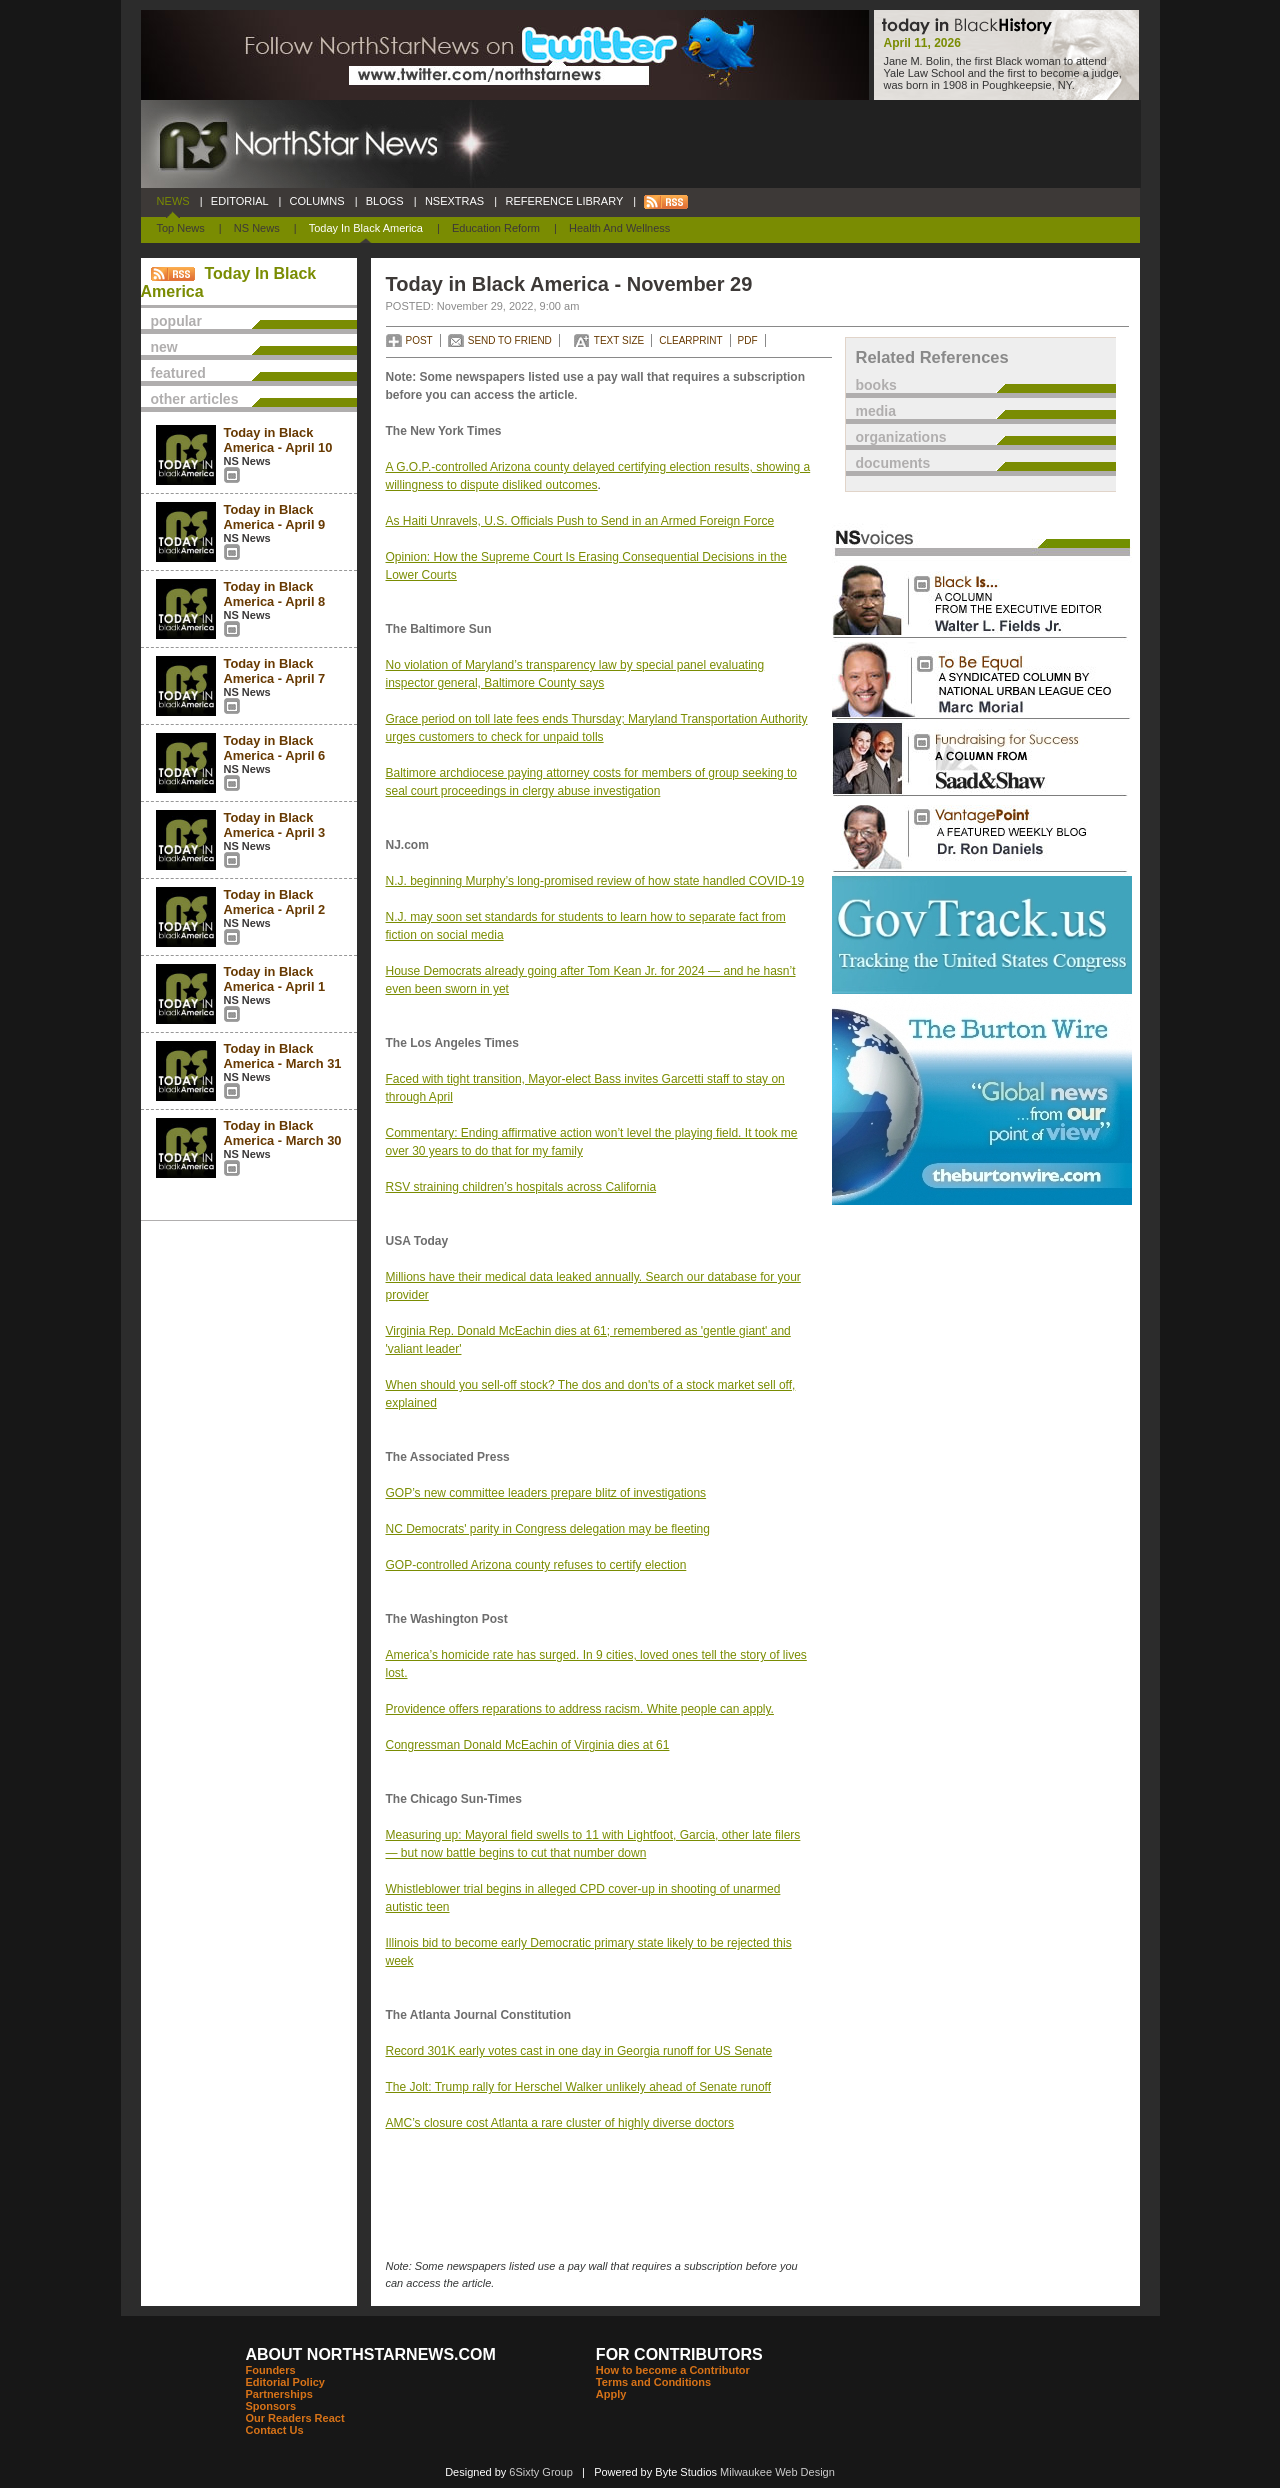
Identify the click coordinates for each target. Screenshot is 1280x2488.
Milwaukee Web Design (777, 2472)
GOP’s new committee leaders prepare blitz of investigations (546, 1493)
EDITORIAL (240, 201)
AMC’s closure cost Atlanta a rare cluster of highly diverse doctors (560, 2123)
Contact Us (275, 2430)
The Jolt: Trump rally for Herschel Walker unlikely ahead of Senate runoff (579, 2087)
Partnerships (279, 2394)
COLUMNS (316, 201)
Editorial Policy (285, 2382)
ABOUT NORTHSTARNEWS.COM (371, 2354)
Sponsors (271, 2406)
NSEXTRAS (455, 201)
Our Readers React (295, 2418)
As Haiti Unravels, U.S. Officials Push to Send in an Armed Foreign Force (580, 521)
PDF (748, 340)
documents (893, 463)
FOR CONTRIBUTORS (679, 2354)
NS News (257, 228)
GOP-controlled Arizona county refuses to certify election (536, 1565)
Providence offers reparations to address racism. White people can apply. (580, 1709)
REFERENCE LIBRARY (564, 201)
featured (178, 373)
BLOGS (385, 201)
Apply (611, 2394)
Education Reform (496, 228)
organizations (901, 437)
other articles (195, 399)
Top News (181, 228)
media (876, 411)
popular (176, 321)
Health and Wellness (619, 228)
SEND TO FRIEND (510, 340)
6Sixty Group (541, 2472)
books (876, 385)
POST (419, 340)
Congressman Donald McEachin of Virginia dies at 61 (528, 1745)
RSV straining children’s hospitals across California (521, 1187)
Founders (271, 2370)
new (164, 347)
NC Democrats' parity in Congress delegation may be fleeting (548, 1529)
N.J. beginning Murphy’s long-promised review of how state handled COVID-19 (595, 881)
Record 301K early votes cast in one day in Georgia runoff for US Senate (579, 2051)
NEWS (173, 201)
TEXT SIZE (619, 340)
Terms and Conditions (653, 2382)
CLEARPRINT (690, 340)
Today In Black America (366, 228)
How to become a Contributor (673, 2370)
